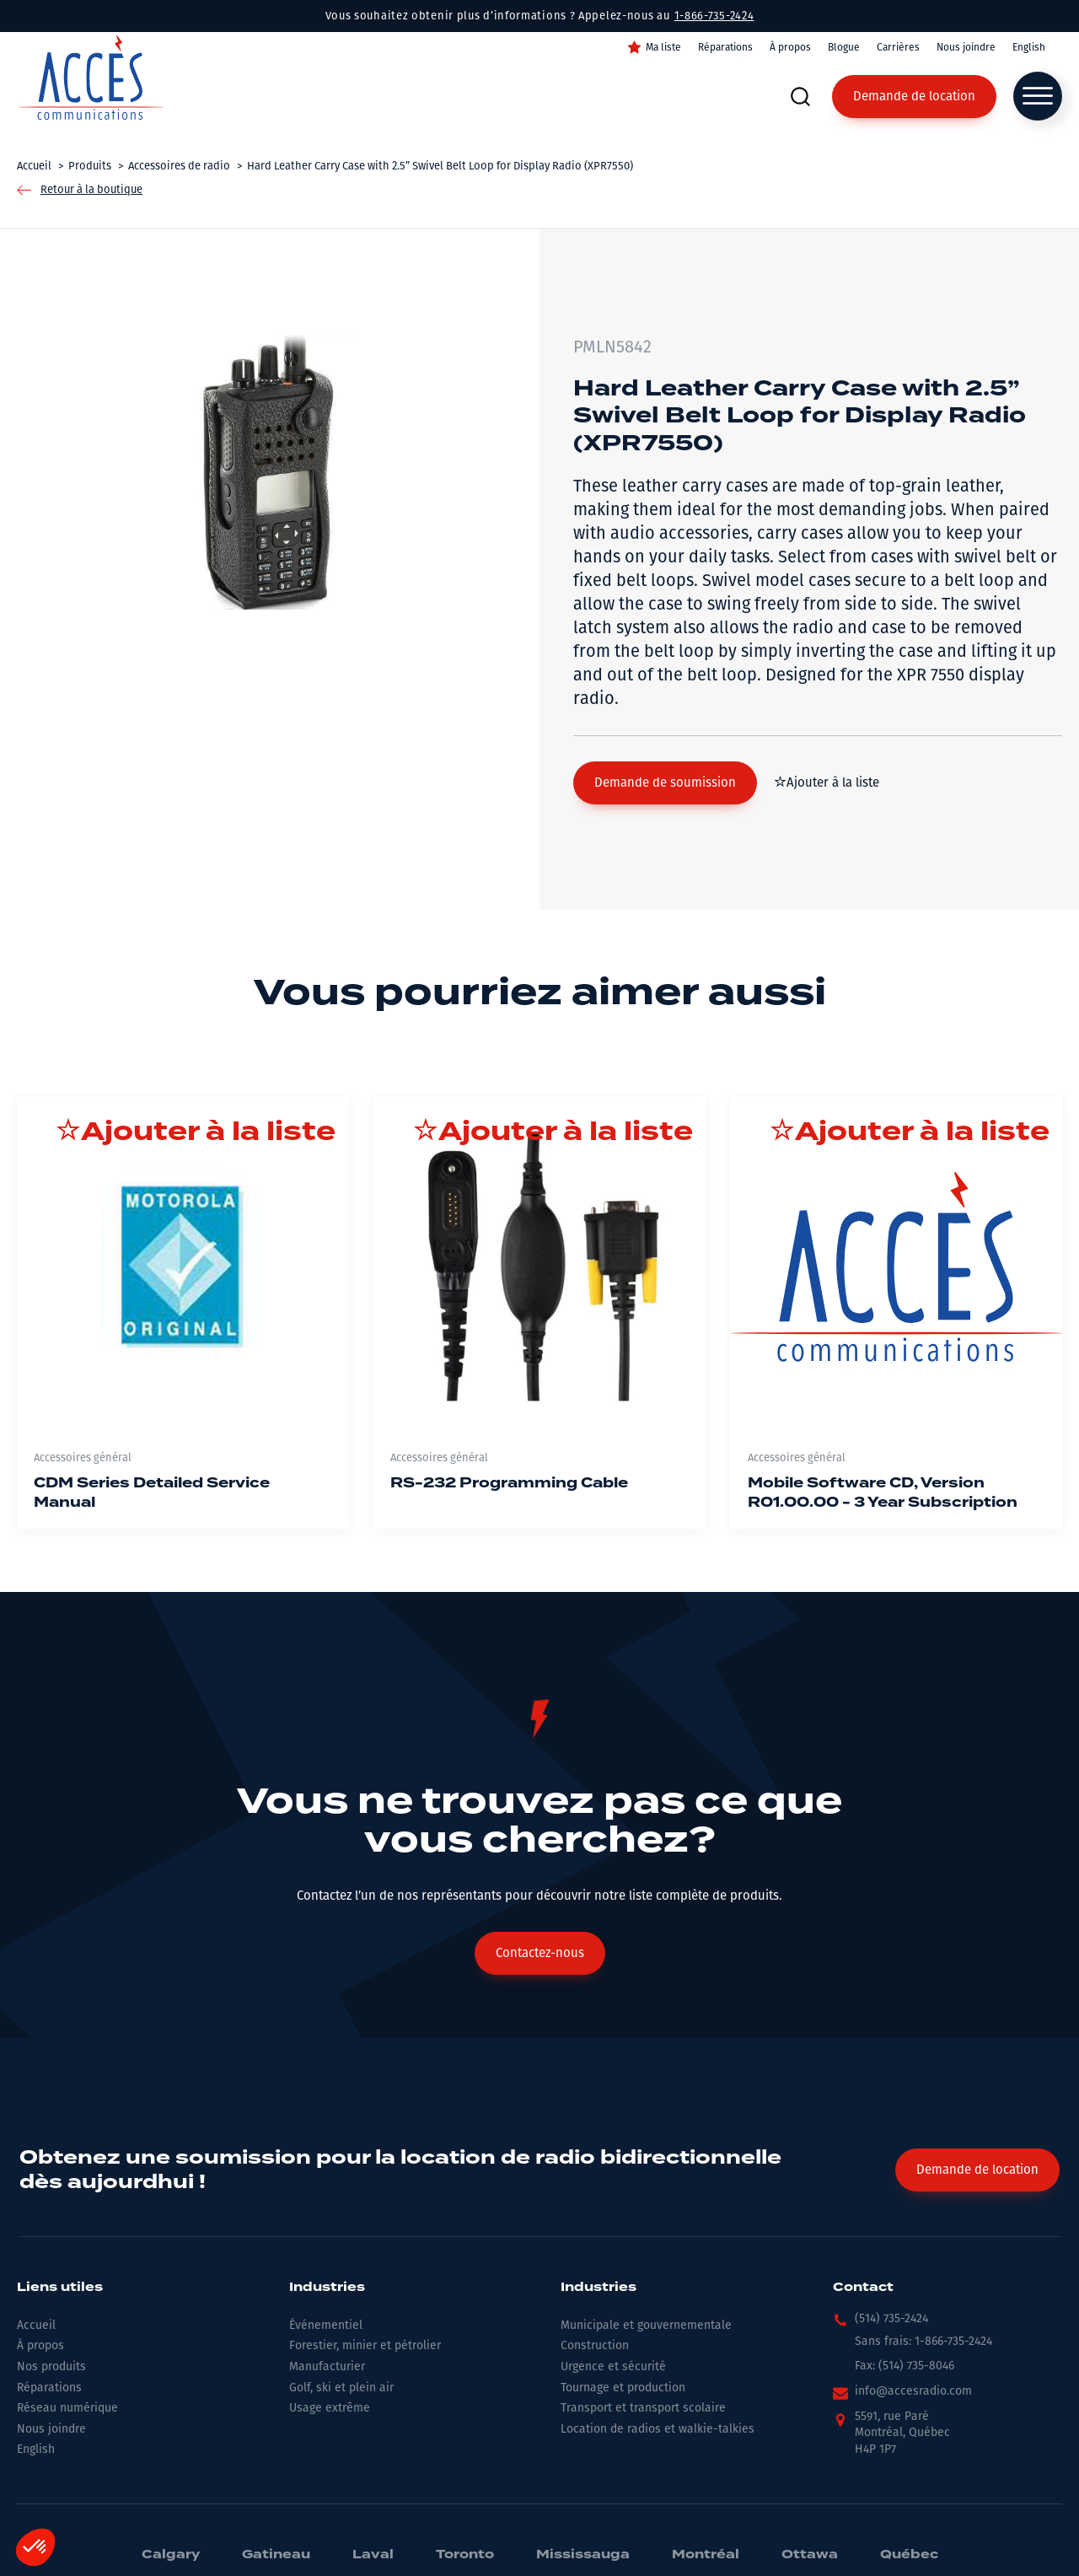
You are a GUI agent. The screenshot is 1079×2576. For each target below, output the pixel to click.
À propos (790, 47)
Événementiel (325, 2325)
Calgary (171, 2554)
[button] (665, 782)
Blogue (844, 47)
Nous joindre (966, 47)
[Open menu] (1037, 96)
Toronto (465, 2554)
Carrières (898, 47)
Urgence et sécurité (613, 2366)
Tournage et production (623, 2387)
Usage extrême (329, 2408)
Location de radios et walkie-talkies (657, 2429)
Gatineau (276, 2554)
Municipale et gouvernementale (646, 2325)
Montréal (705, 2554)
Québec (909, 2554)
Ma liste (663, 47)
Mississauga (583, 2554)
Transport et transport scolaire (643, 2408)
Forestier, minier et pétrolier (365, 2345)
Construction (595, 2345)
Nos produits (51, 2366)
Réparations (725, 47)
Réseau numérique (67, 2408)
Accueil (36, 2325)
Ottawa (809, 2554)
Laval (373, 2554)
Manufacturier (327, 2366)
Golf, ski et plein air (341, 2387)
